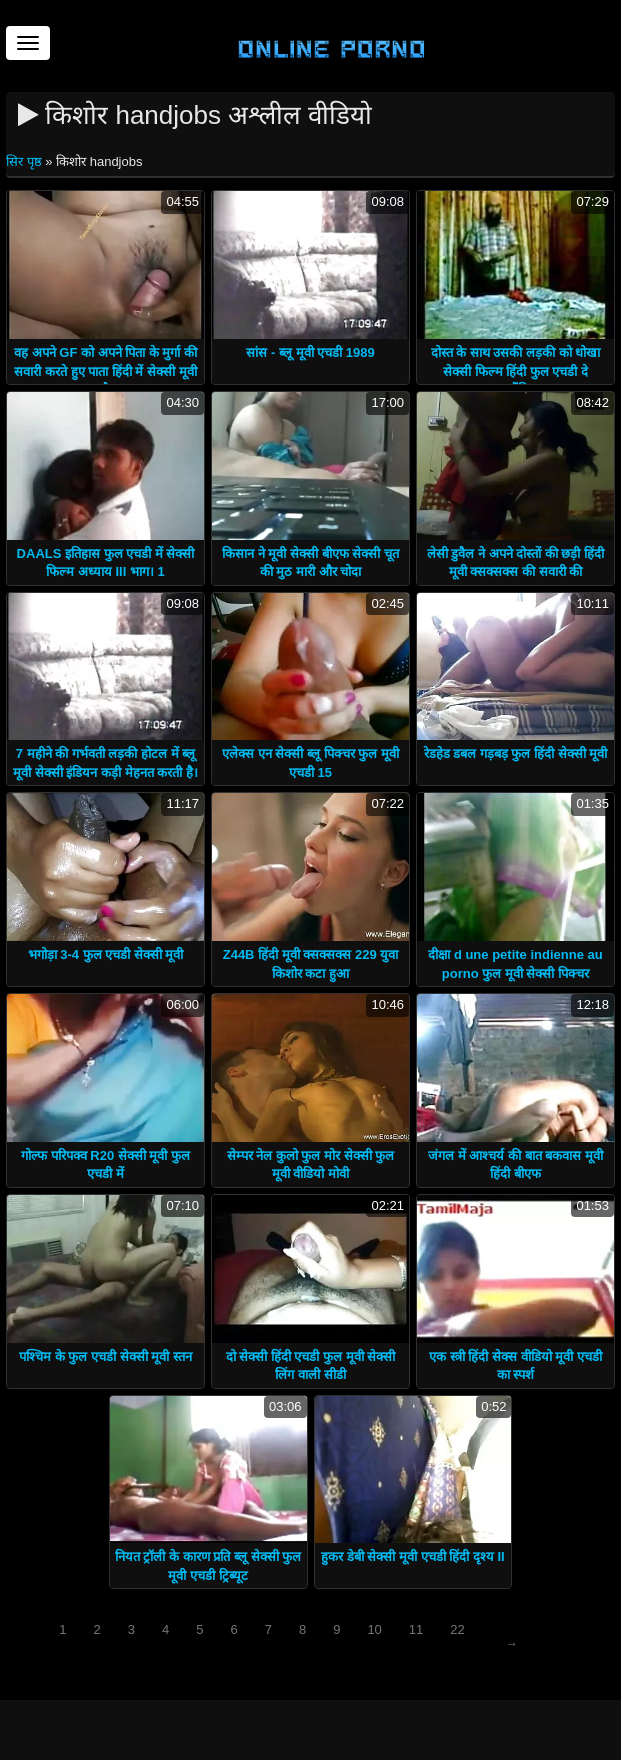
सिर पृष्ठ (25, 161)
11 (416, 1629)
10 (374, 1629)
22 (457, 1629)
